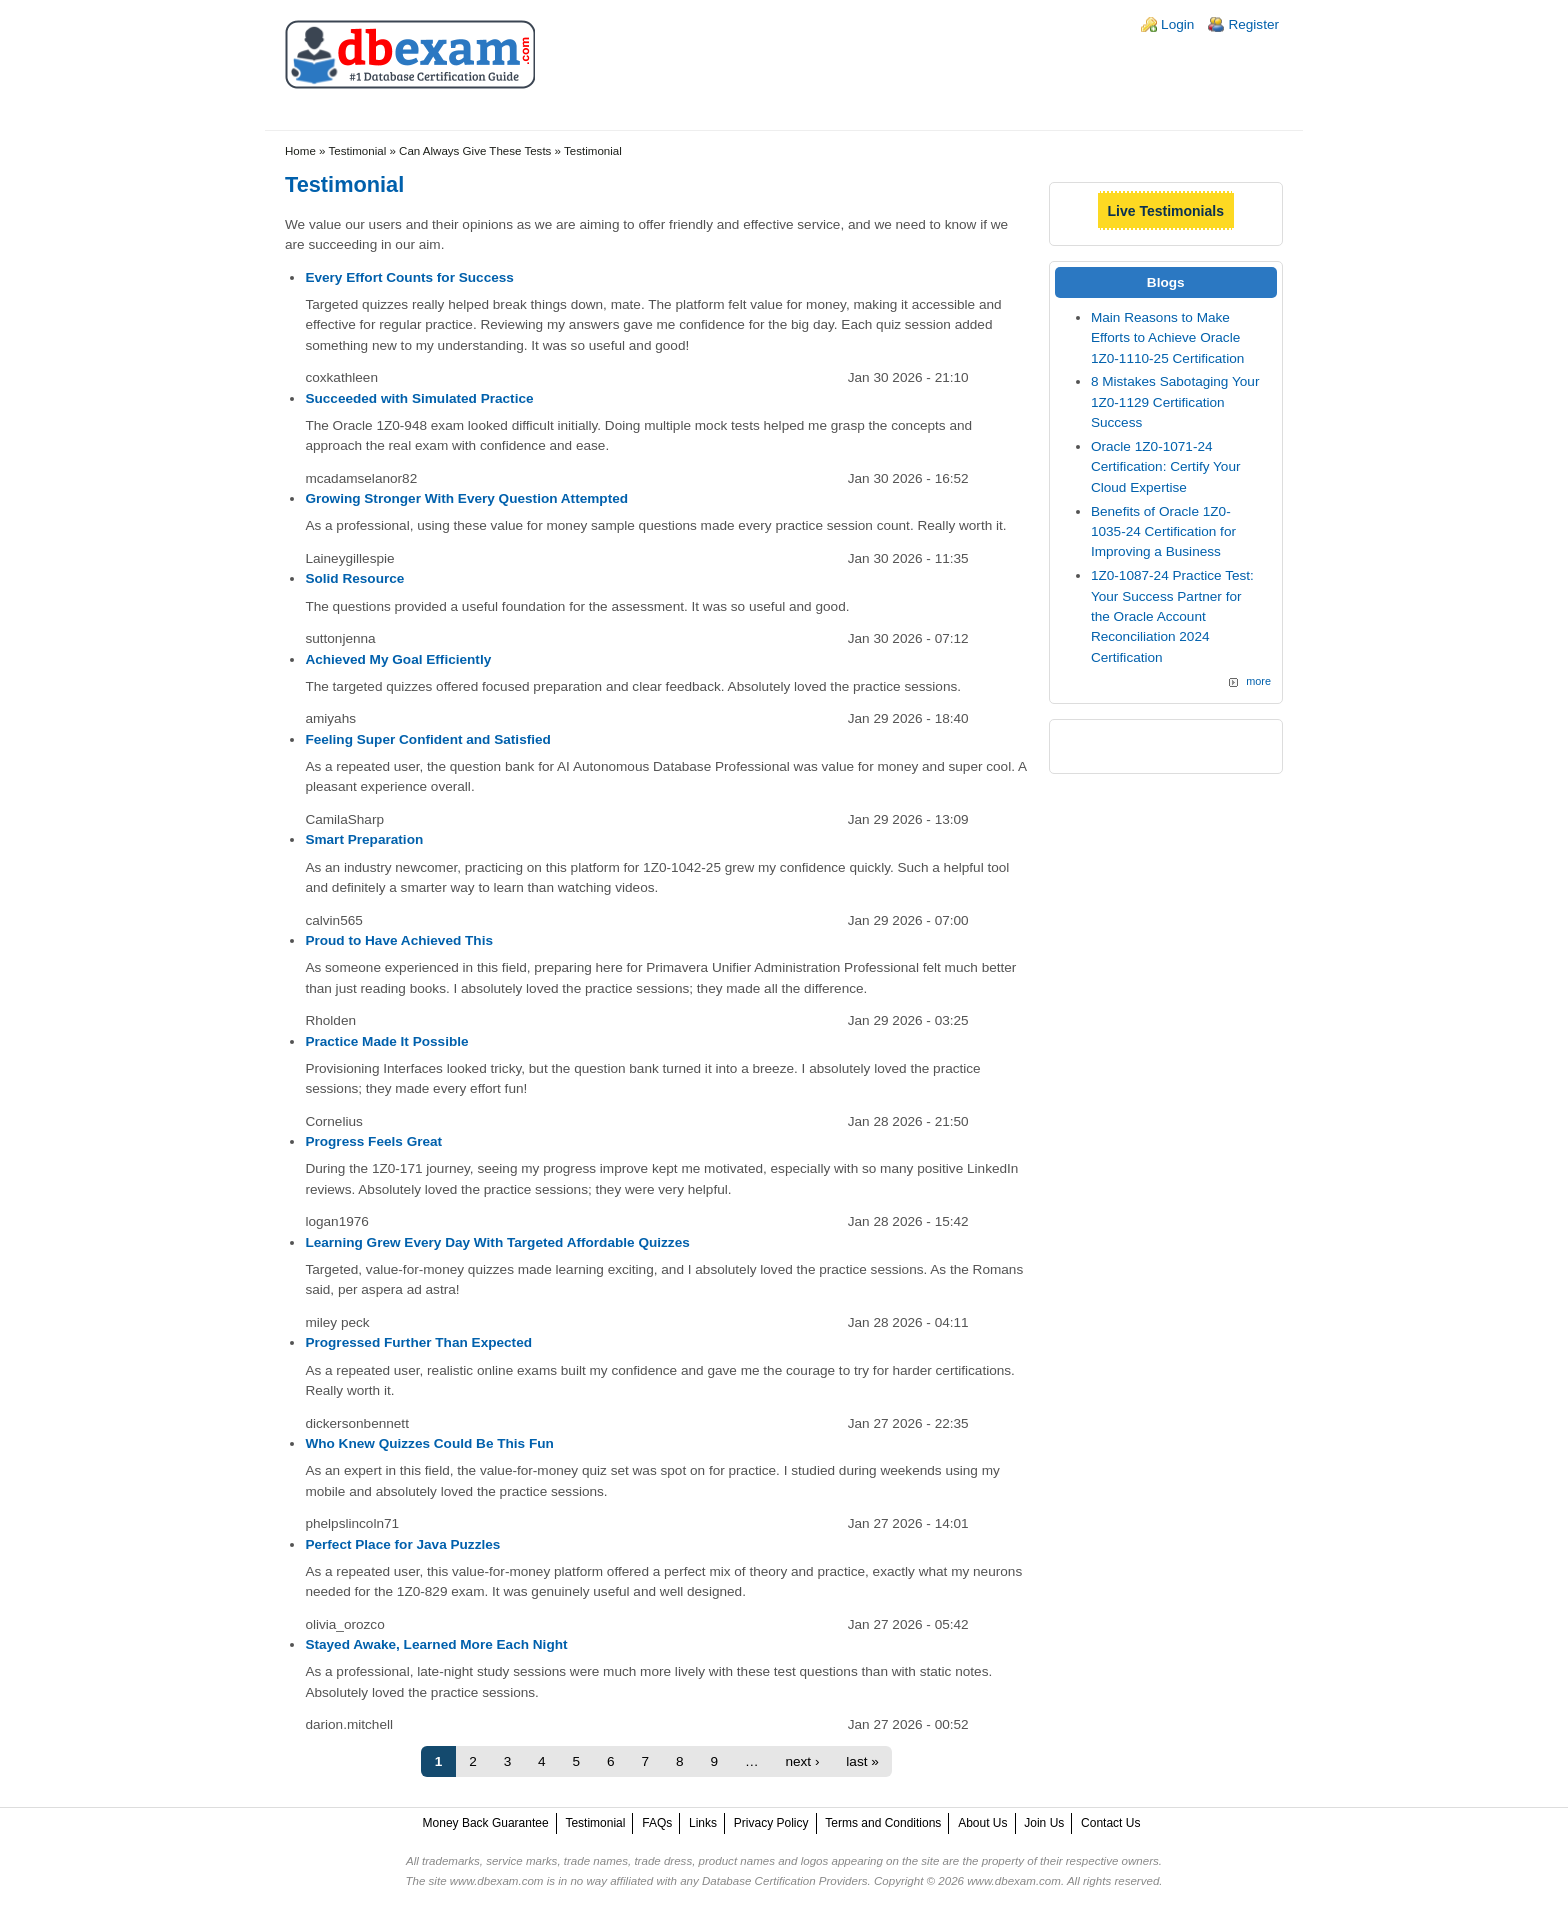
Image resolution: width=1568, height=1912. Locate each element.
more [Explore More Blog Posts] (1258, 681)
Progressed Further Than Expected (418, 1342)
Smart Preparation (364, 839)
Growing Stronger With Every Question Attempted (466, 498)
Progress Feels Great (373, 1141)
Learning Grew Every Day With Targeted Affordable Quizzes (497, 1242)
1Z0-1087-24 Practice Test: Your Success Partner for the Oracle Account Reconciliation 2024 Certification (1172, 616)
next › (802, 1761)
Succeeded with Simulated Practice (419, 398)
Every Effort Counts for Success (409, 277)
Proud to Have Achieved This (399, 940)
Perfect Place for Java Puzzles (402, 1544)
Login (1177, 24)
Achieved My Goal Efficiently (398, 659)
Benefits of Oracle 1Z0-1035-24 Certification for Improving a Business (1163, 532)
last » (862, 1761)
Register (1253, 24)
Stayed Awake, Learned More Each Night (436, 1644)
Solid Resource (354, 578)
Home (300, 151)
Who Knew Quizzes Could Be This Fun (429, 1443)
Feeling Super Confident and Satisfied (427, 739)
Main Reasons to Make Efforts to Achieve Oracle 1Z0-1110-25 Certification (1167, 338)
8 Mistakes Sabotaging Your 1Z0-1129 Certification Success (1175, 402)
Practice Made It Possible (386, 1041)
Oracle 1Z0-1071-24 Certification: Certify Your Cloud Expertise (1166, 467)
